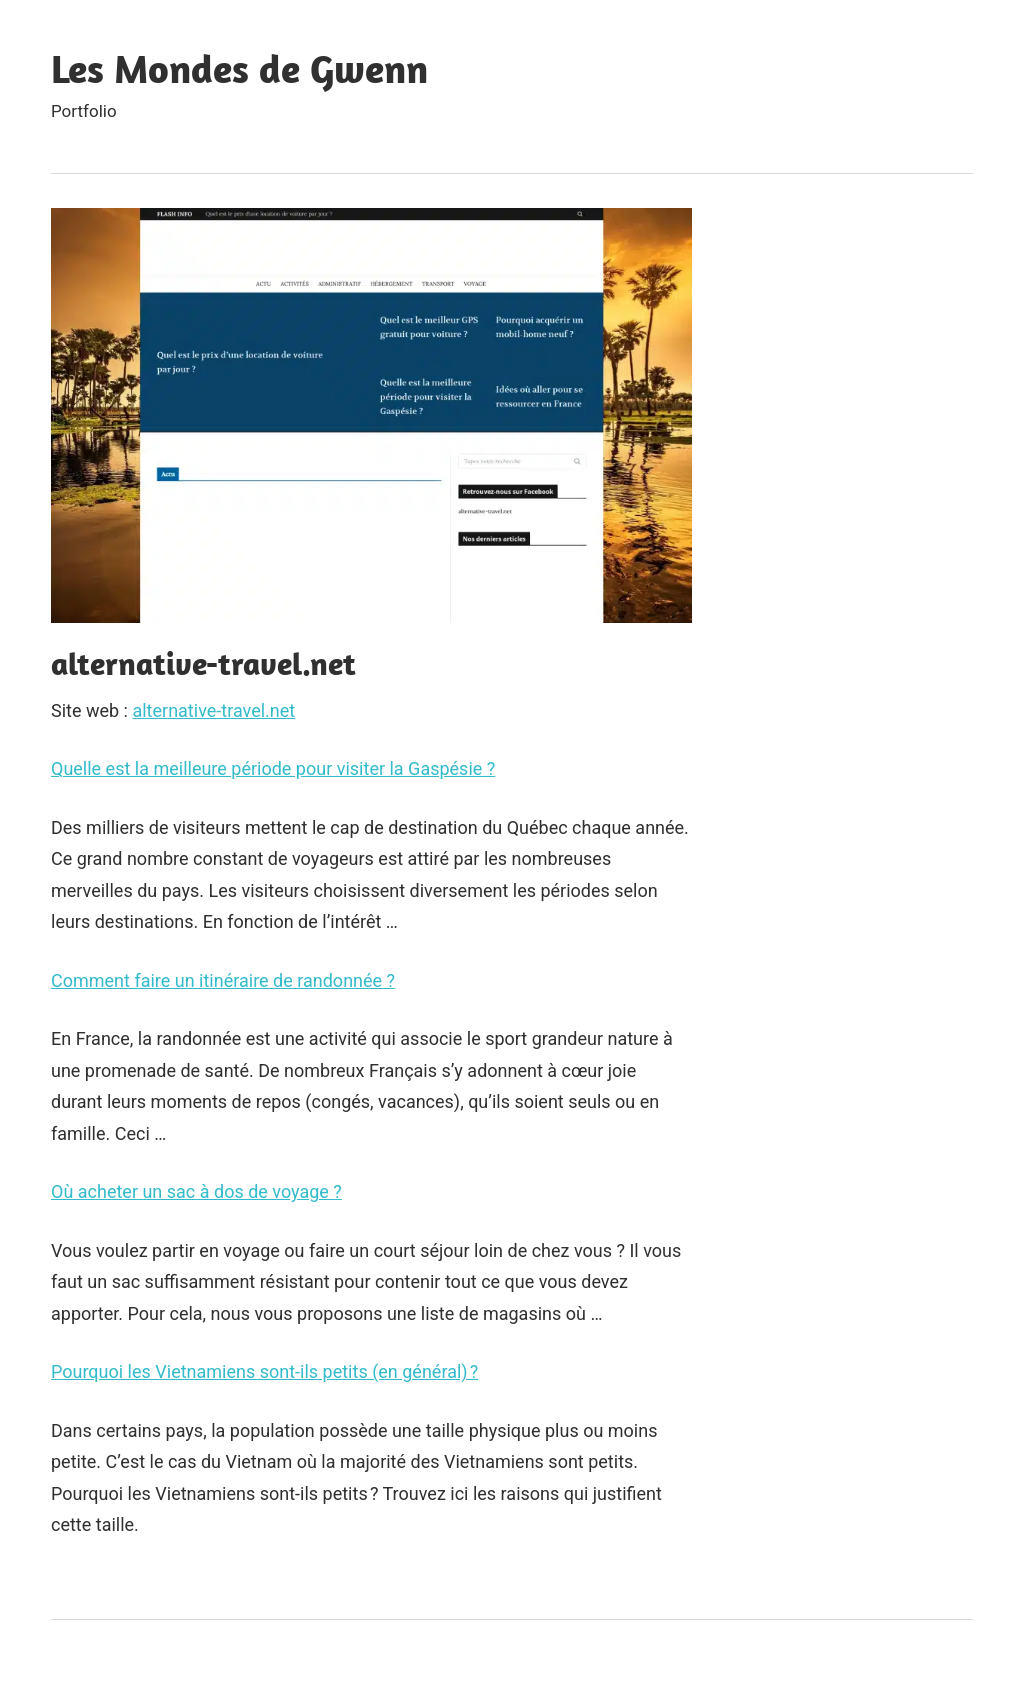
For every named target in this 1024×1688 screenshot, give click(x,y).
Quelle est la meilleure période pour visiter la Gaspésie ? (273, 768)
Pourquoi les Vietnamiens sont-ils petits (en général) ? (264, 1371)
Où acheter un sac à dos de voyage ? (196, 1191)
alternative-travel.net (213, 710)
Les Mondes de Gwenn (239, 68)
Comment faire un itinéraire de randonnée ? (223, 980)
